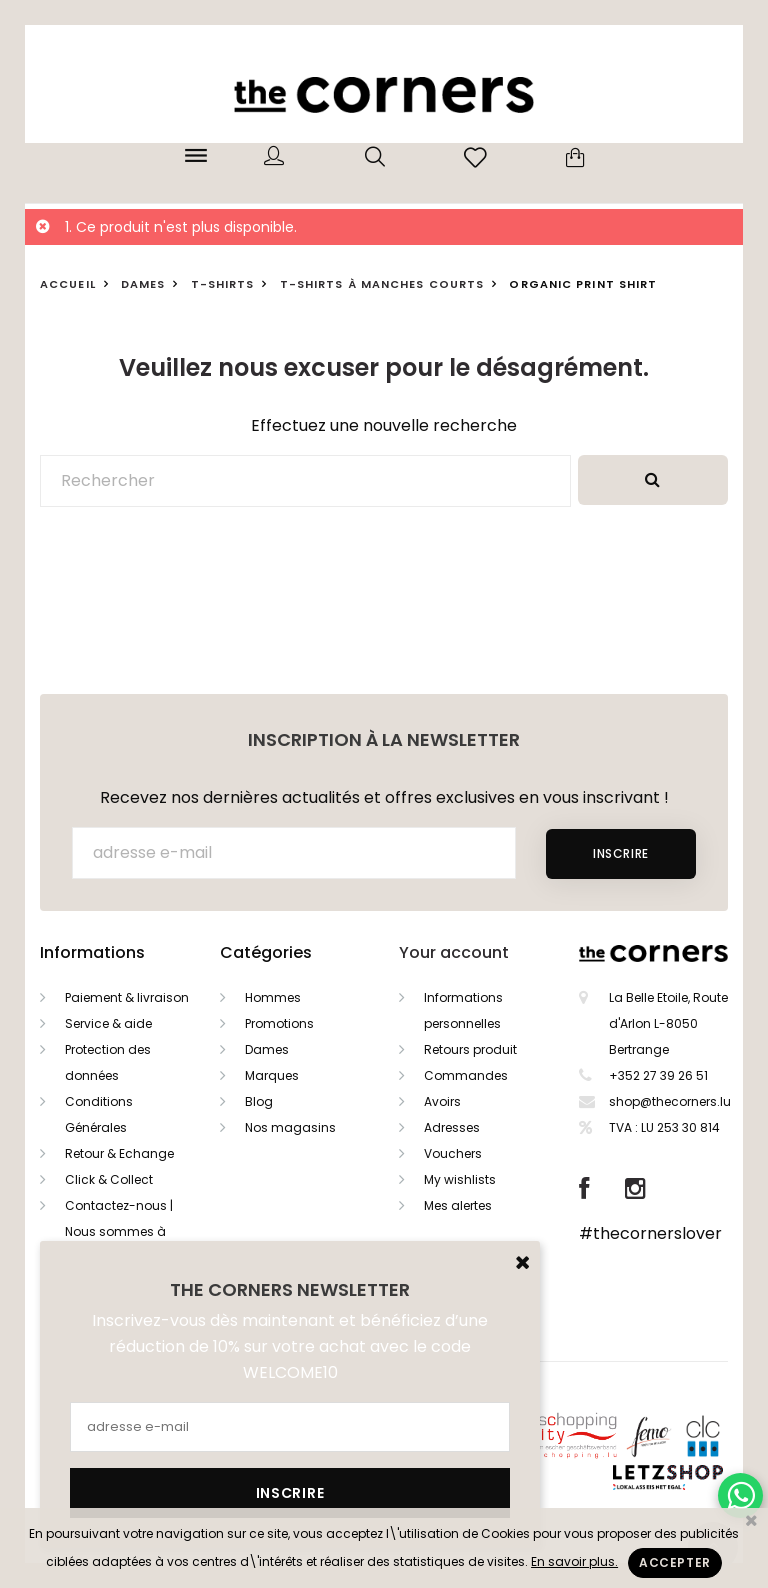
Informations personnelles (463, 1010)
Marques (272, 1075)
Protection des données (108, 1062)
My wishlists (460, 1179)
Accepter (675, 1562)
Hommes (273, 997)
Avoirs (442, 1101)
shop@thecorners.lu (670, 1101)
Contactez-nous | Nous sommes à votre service (119, 1231)
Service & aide (108, 1023)
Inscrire (621, 853)
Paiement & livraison (127, 997)
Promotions (279, 1023)
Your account (454, 952)
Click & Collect (109, 1179)
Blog (259, 1101)
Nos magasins (290, 1127)
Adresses (452, 1127)
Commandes (466, 1075)
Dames (267, 1049)
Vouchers (453, 1153)
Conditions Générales (99, 1114)
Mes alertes (458, 1205)
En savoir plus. (574, 1561)
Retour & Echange (119, 1153)
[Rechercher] (305, 481)
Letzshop (692, 1473)
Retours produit (470, 1049)
